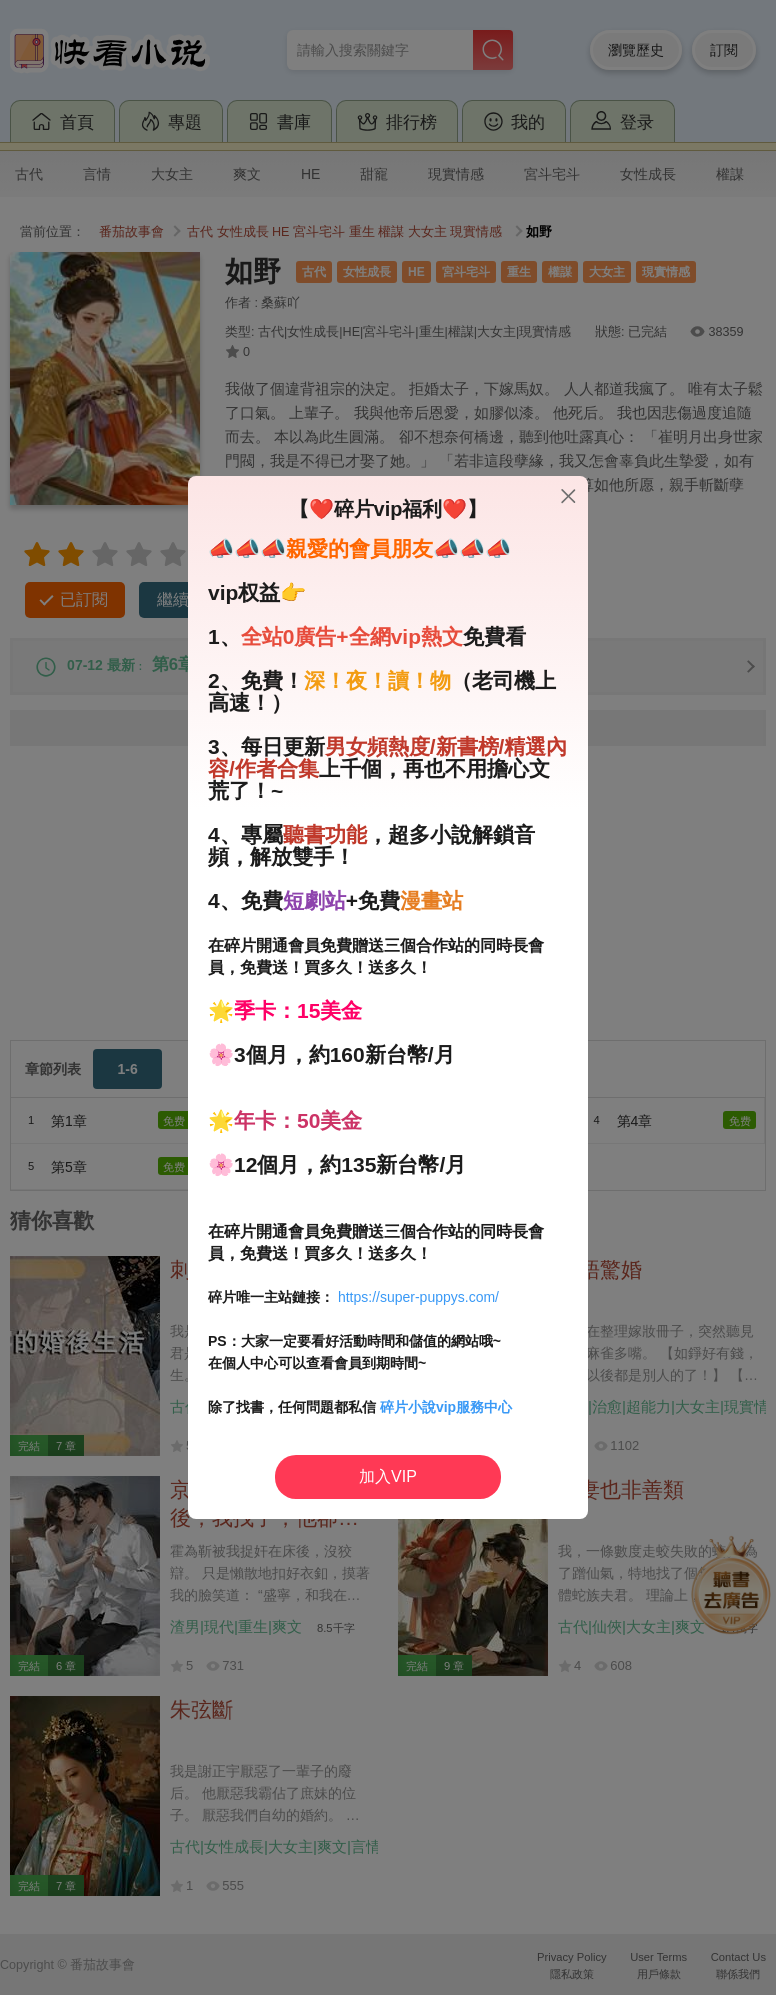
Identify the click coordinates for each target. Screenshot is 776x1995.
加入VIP (388, 1476)
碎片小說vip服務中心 (446, 1407)
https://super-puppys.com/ (418, 1297)
